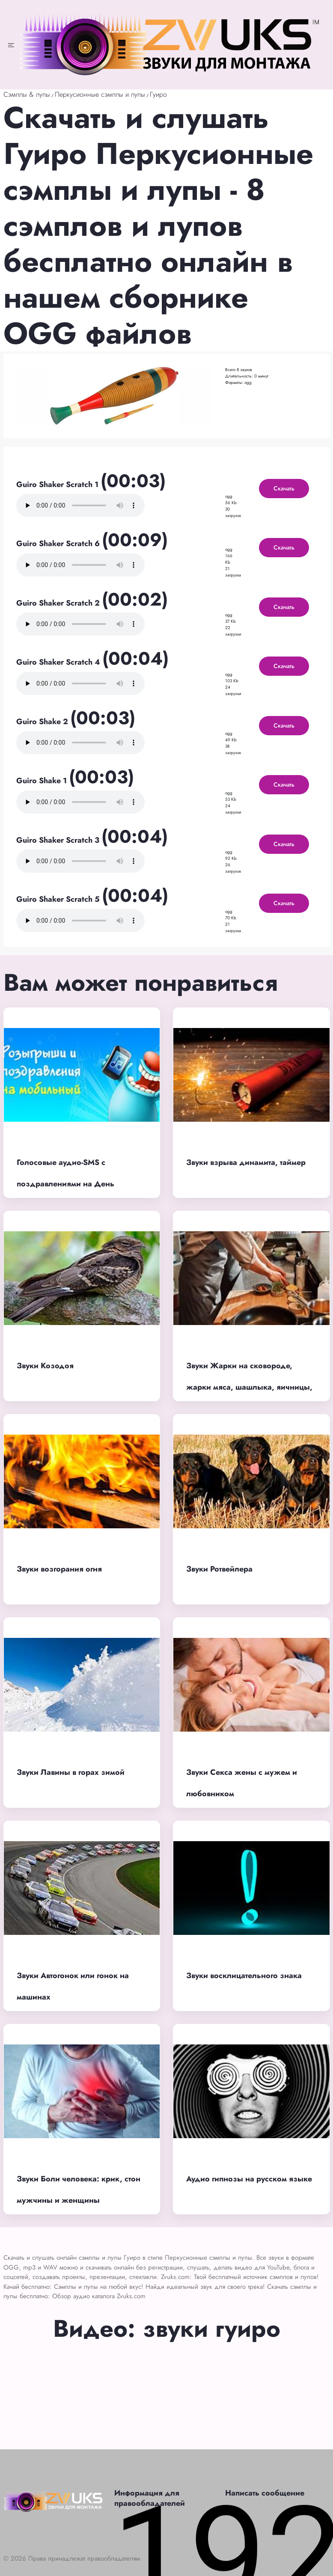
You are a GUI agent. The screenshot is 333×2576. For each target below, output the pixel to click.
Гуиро (158, 94)
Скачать (284, 488)
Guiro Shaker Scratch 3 (58, 840)
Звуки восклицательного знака (244, 1975)
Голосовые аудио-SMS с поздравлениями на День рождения (65, 1184)
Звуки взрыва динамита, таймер (246, 1162)
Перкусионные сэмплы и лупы (100, 94)
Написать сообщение (264, 2493)
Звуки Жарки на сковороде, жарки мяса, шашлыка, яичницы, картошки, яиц (249, 1387)
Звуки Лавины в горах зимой (71, 1772)
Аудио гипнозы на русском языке (249, 2178)
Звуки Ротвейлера (219, 1569)
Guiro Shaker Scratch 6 (59, 543)
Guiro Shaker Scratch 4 (59, 662)
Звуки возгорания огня (59, 1569)
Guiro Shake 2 (43, 721)
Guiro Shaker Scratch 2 (59, 603)
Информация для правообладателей (149, 2498)
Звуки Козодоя (45, 1365)
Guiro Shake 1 (42, 780)
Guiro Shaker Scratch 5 (59, 899)
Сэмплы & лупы (26, 94)
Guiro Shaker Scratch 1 (58, 484)
